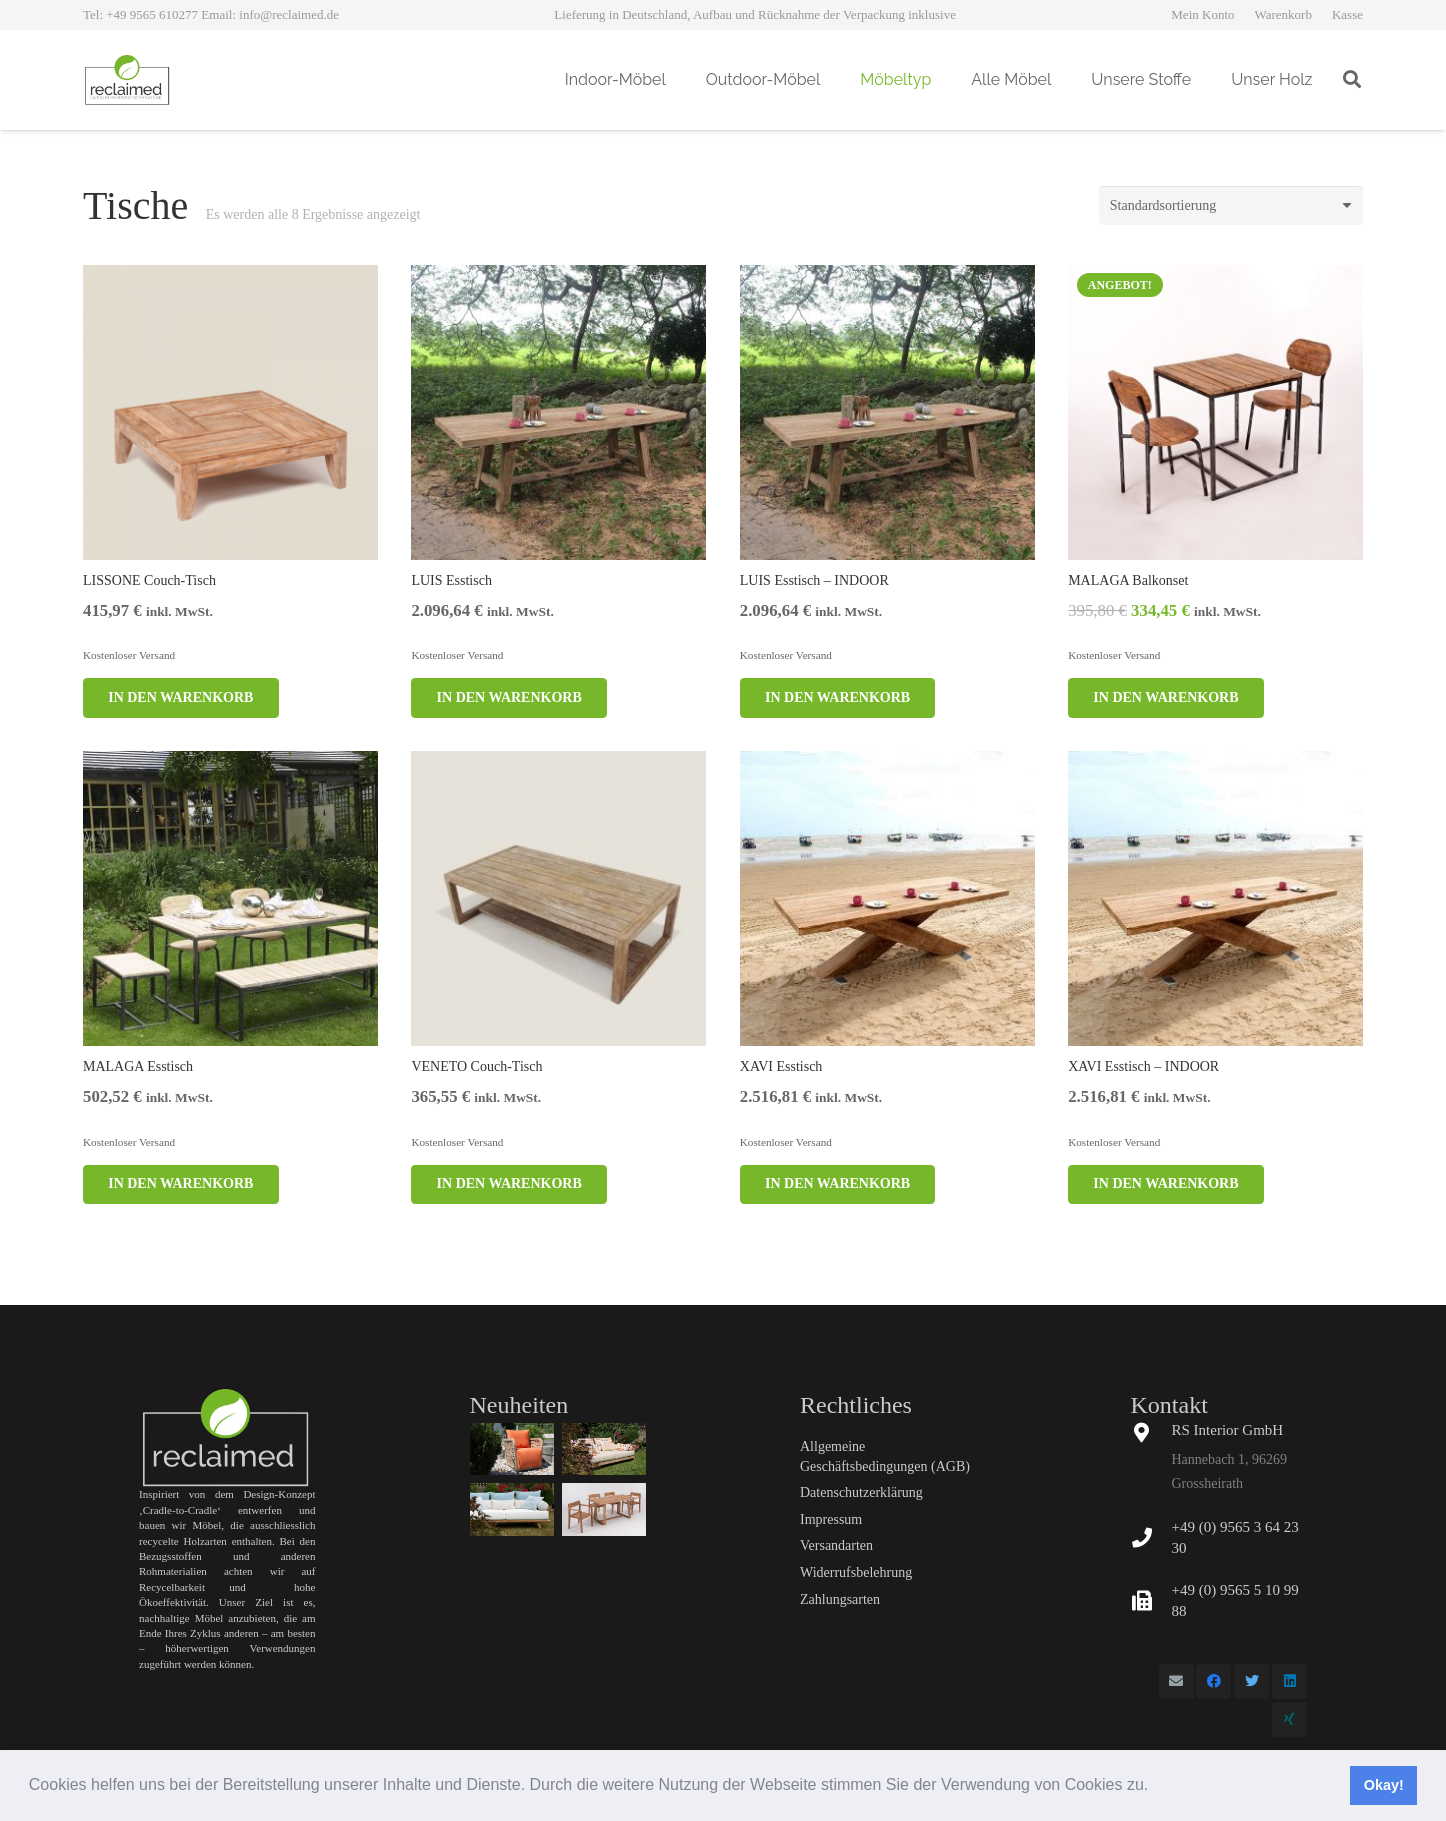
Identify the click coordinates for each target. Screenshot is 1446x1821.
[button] (1156, 1787)
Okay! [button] (1384, 1785)
